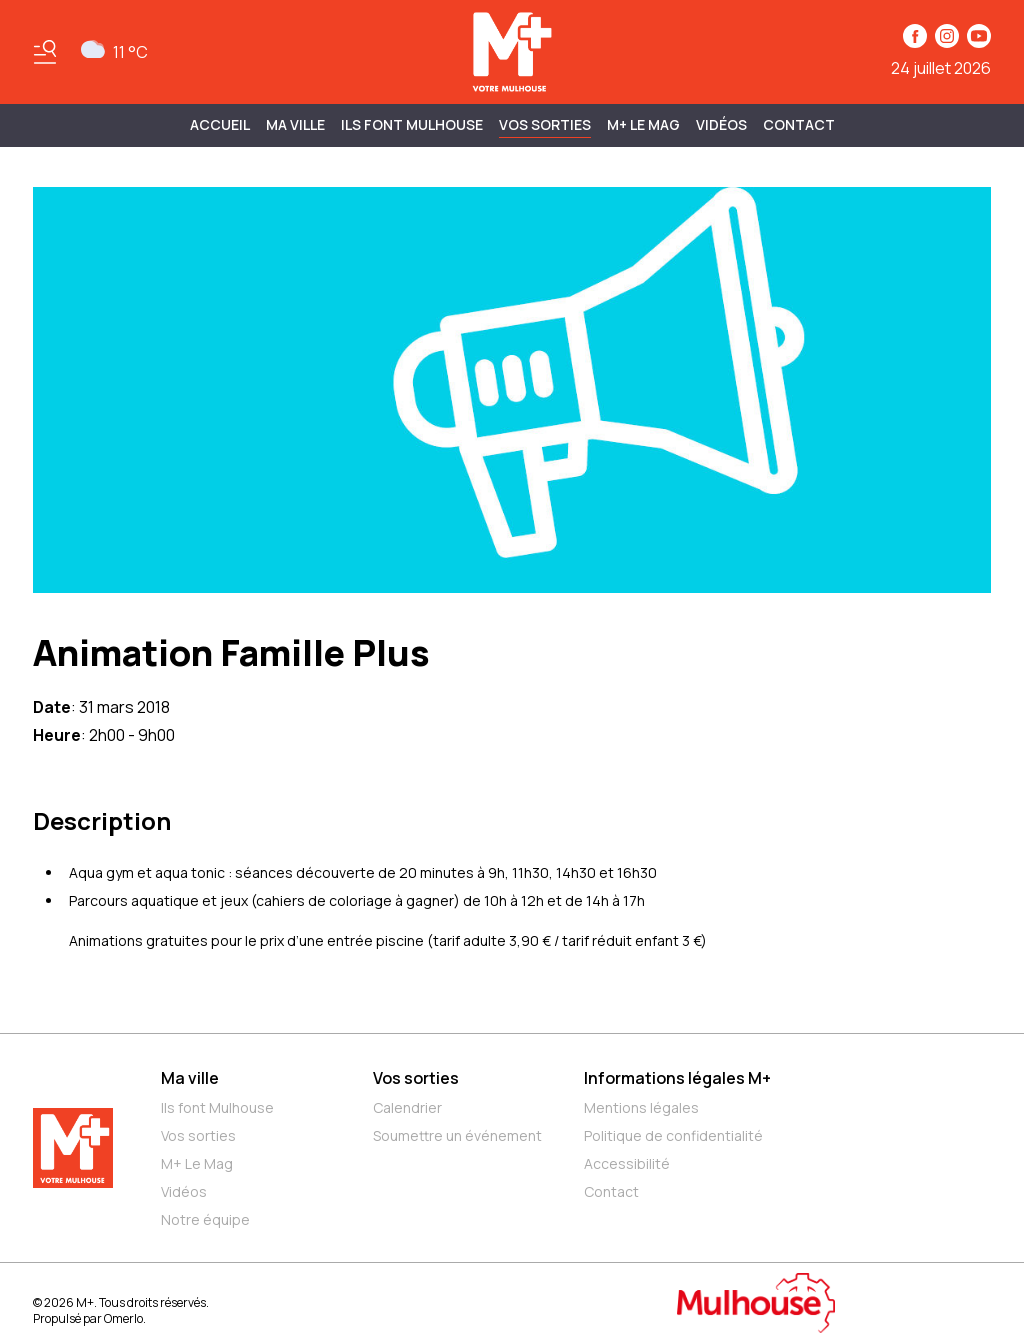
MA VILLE (295, 124)
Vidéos (721, 124)
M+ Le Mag (643, 124)
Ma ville (190, 1078)
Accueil (220, 124)
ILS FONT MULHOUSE (412, 124)
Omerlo (123, 1318)
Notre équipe (205, 1219)
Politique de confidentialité (673, 1135)
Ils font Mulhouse (217, 1107)
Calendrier (407, 1107)
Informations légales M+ (677, 1078)
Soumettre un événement (457, 1135)
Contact (799, 124)
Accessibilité (627, 1163)
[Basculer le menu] (45, 52)
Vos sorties (545, 124)
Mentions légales (641, 1107)
